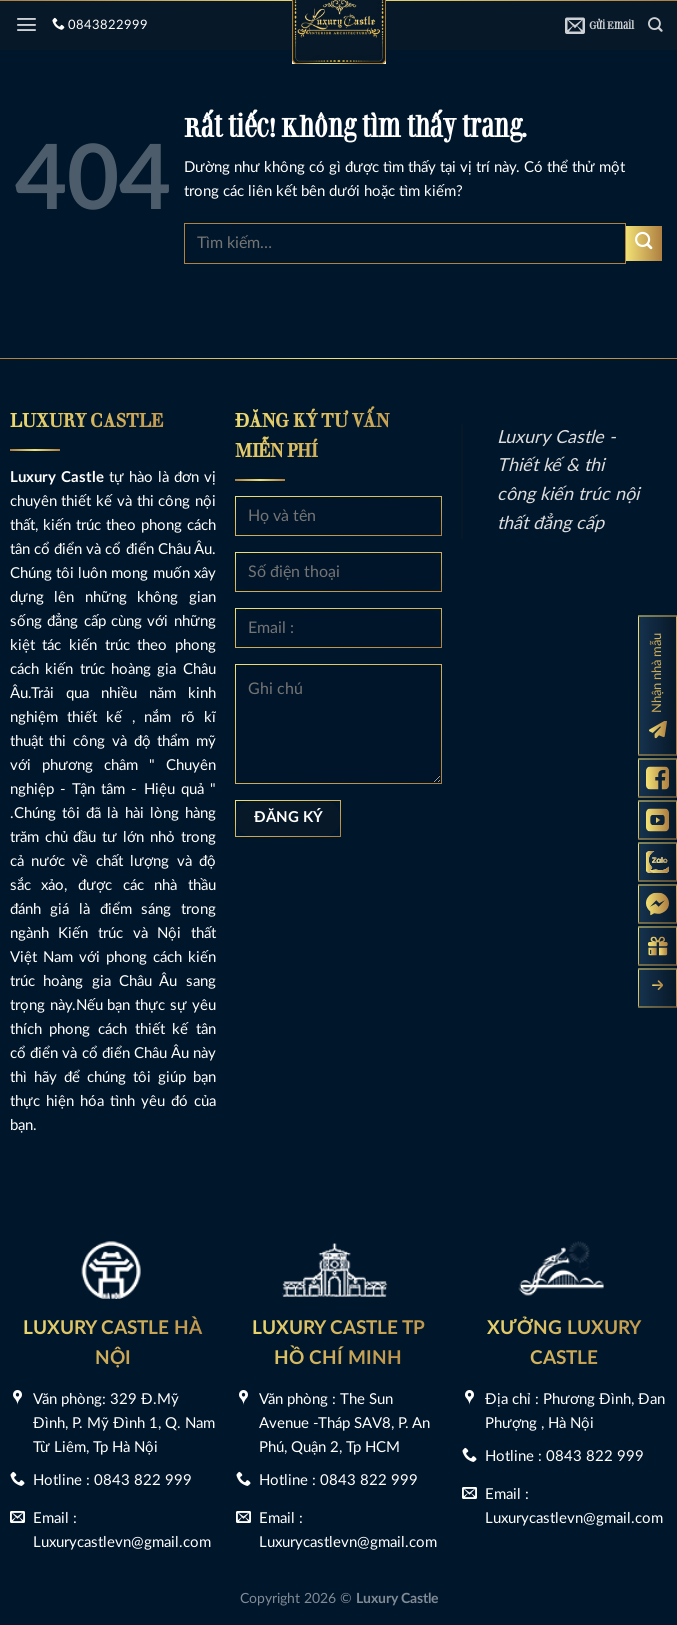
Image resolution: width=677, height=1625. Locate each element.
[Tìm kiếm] (655, 24)
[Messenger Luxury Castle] (657, 903)
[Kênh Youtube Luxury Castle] (657, 819)
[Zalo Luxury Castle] (657, 861)
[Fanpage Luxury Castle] (657, 777)
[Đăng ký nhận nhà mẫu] (657, 685)
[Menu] (26, 24)
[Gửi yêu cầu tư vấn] (657, 945)
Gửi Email (599, 25)
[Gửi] (644, 243)
